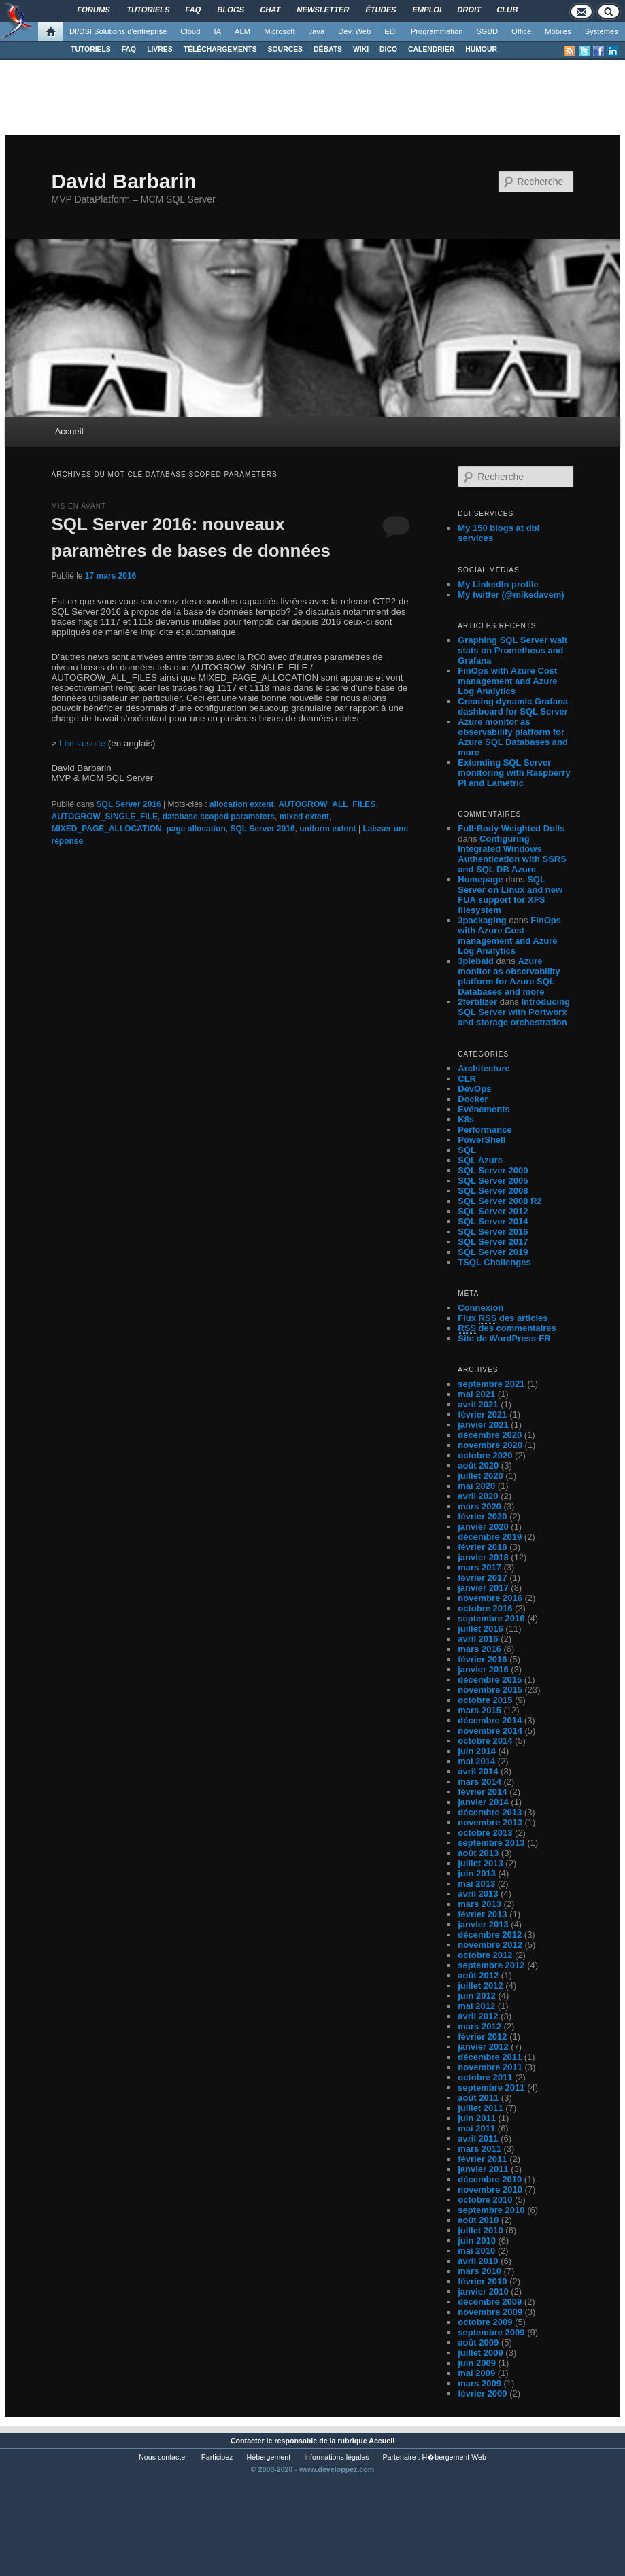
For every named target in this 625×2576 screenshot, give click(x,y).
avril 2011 (478, 2138)
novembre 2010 (490, 2189)
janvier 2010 (483, 2291)
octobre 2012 (485, 1955)
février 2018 (482, 1547)
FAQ (129, 49)
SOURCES (285, 49)
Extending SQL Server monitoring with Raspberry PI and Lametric (514, 772)
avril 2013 (478, 1894)
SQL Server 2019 (493, 1252)
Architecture (484, 1068)
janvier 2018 (483, 1557)
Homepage (480, 879)
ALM (242, 31)
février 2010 (482, 2281)
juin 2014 (477, 1751)
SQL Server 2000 (493, 1170)
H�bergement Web (454, 2457)
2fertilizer (477, 1002)
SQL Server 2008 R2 (499, 1201)
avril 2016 (478, 1639)
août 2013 (478, 1853)
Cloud (190, 31)
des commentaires (507, 1328)
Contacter (248, 2441)
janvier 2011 (483, 2169)
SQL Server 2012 (493, 1211)
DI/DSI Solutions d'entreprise (118, 31)
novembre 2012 (490, 1945)
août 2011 (478, 2098)
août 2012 (478, 1975)
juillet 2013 (480, 1863)
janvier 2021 (483, 1425)
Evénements (484, 1109)
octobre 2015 (485, 1700)
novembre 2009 (490, 2312)
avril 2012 (478, 2016)
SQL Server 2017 (493, 1242)
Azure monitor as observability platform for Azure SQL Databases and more (513, 737)
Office (521, 31)
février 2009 (482, 2393)
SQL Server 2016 (129, 804)
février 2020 (482, 1516)
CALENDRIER (431, 49)
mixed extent (304, 816)
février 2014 (482, 1792)
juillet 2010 (480, 2230)
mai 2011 (476, 2128)
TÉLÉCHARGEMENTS (220, 49)
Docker (473, 1099)
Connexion (480, 1308)
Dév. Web (354, 31)
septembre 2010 (491, 2210)
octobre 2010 (485, 2200)
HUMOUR (481, 49)
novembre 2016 (490, 1598)
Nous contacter (163, 2457)
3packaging (482, 920)
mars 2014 (479, 1781)
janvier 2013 (483, 1924)
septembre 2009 (491, 2332)
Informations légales (336, 2457)
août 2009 (478, 2342)
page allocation (195, 829)
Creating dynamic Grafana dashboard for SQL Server (513, 706)
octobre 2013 (485, 1832)
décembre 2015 (490, 1680)
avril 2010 (478, 2261)
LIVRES (160, 49)
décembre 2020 (490, 1435)
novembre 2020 (490, 1445)
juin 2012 (477, 1996)
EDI (390, 31)
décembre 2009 (490, 2302)
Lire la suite (82, 743)
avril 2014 (478, 1771)
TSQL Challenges (494, 1262)
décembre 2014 (490, 1720)
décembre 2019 (490, 1537)
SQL (467, 1150)
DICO (388, 49)
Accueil (69, 431)
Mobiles (558, 31)
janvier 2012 (483, 2047)
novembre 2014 (490, 1730)
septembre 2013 (491, 1843)
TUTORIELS (91, 49)
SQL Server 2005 (493, 1180)
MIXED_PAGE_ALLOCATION (106, 829)
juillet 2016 (480, 1629)
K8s (466, 1119)
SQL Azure (480, 1160)
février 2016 (482, 1659)
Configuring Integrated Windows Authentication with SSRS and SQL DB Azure (512, 854)
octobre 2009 (485, 2322)
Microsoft (279, 31)
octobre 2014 (485, 1741)
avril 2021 (478, 1404)
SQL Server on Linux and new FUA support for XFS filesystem (510, 894)
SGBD (487, 31)
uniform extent (327, 829)
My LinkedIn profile (498, 584)
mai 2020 (476, 1486)
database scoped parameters (219, 816)
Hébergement (269, 2457)
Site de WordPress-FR (504, 1338)
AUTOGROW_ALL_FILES (326, 804)
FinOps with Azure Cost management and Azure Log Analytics (507, 681)
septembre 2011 (491, 2087)
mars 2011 (479, 2149)
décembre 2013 (490, 1812)
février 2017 (482, 1578)
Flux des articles (502, 1318)
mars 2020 (479, 1506)
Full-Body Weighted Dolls (511, 828)
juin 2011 (477, 2118)
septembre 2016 (491, 1618)
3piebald (476, 961)
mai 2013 (476, 1883)
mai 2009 (476, 2373)
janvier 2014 (483, 1802)
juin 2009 (477, 2363)
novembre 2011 (490, 2067)
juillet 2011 (480, 2108)
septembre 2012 (491, 1965)
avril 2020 (478, 1496)
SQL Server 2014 (493, 1221)
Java (317, 31)
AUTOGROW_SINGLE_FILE (104, 816)
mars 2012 (479, 2026)
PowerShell (481, 1140)
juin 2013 (477, 1873)
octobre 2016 (485, 1608)
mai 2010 (476, 2251)
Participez (217, 2457)
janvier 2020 (483, 1527)
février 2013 (482, 1914)
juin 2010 (477, 2240)
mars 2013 (479, 1904)
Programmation (436, 31)
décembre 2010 (490, 2179)
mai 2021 (476, 1394)
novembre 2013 (490, 1822)
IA (218, 31)
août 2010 (478, 2220)
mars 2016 (479, 1649)
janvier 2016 (483, 1669)
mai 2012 (476, 2006)
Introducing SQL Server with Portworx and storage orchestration (514, 1012)
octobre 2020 (485, 1455)
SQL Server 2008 (493, 1191)
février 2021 (482, 1414)
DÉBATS (328, 49)
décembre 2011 (490, 2057)
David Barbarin (123, 181)
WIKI (361, 49)
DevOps (474, 1089)
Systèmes (601, 31)
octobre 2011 (485, 2077)
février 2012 (482, 2036)
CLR (467, 1079)
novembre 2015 (490, 1690)
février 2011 (482, 2159)
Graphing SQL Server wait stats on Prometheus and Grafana (512, 650)
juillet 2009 (480, 2353)
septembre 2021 (491, 1384)
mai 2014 (476, 1761)
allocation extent (241, 804)
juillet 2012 (480, 1985)
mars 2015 (479, 1710)
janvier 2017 (483, 1588)
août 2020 (478, 1465)
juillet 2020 (480, 1476)
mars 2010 (479, 2271)
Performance (484, 1129)
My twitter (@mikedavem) (511, 594)
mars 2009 (479, 2383)
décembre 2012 (490, 1934)
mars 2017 (479, 1567)
